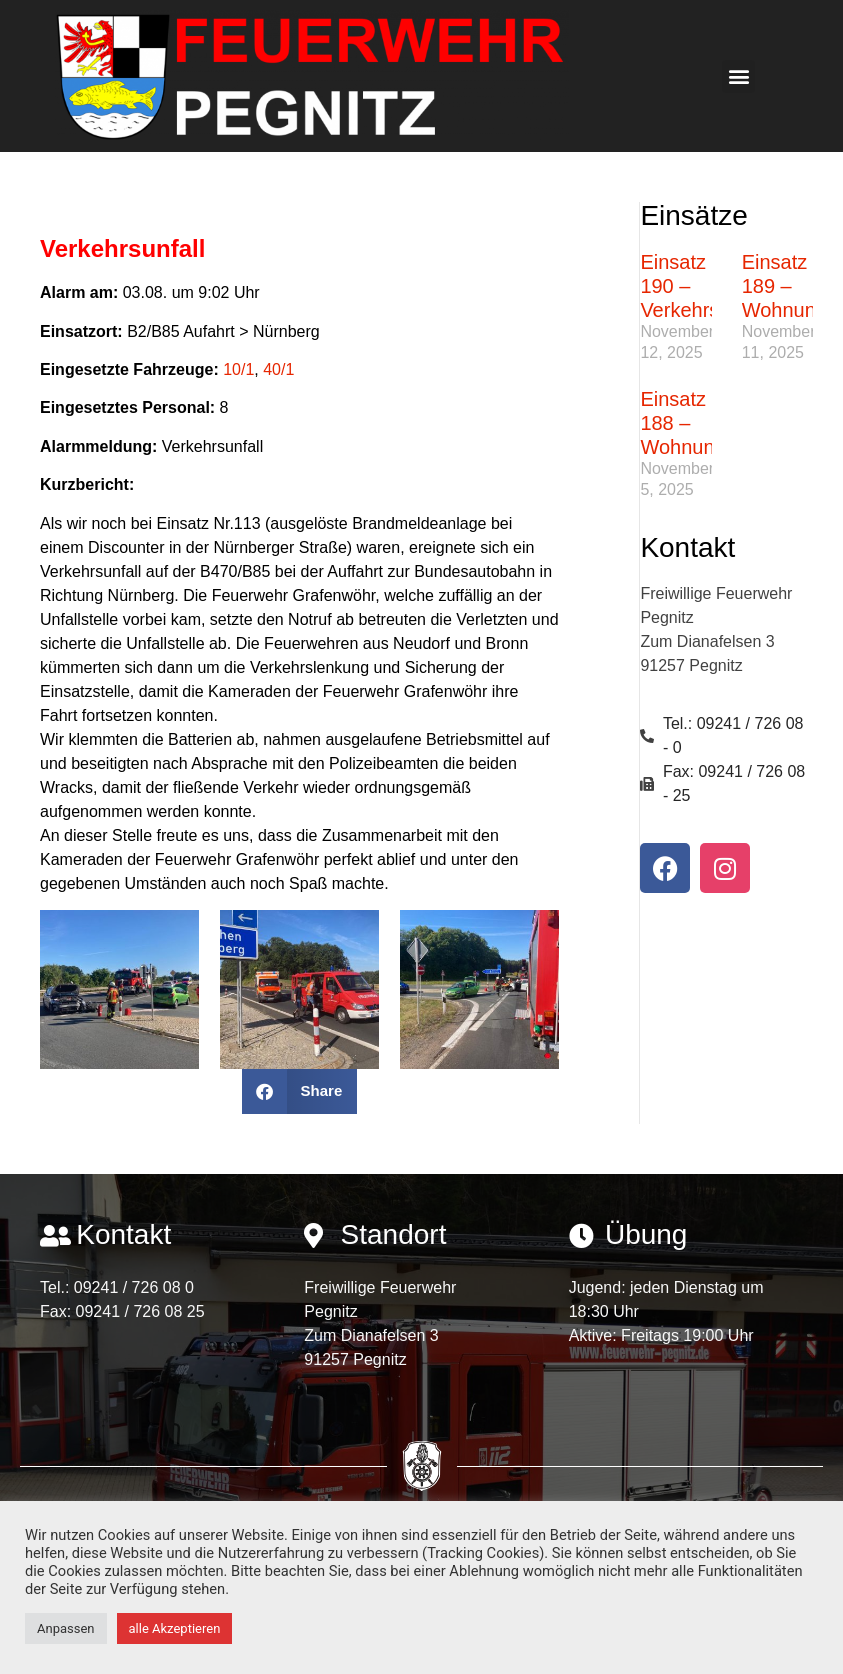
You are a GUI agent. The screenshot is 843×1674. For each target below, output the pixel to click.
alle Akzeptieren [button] (175, 1628)
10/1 (238, 369)
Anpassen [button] (66, 1628)
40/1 (278, 369)
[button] (738, 76)
